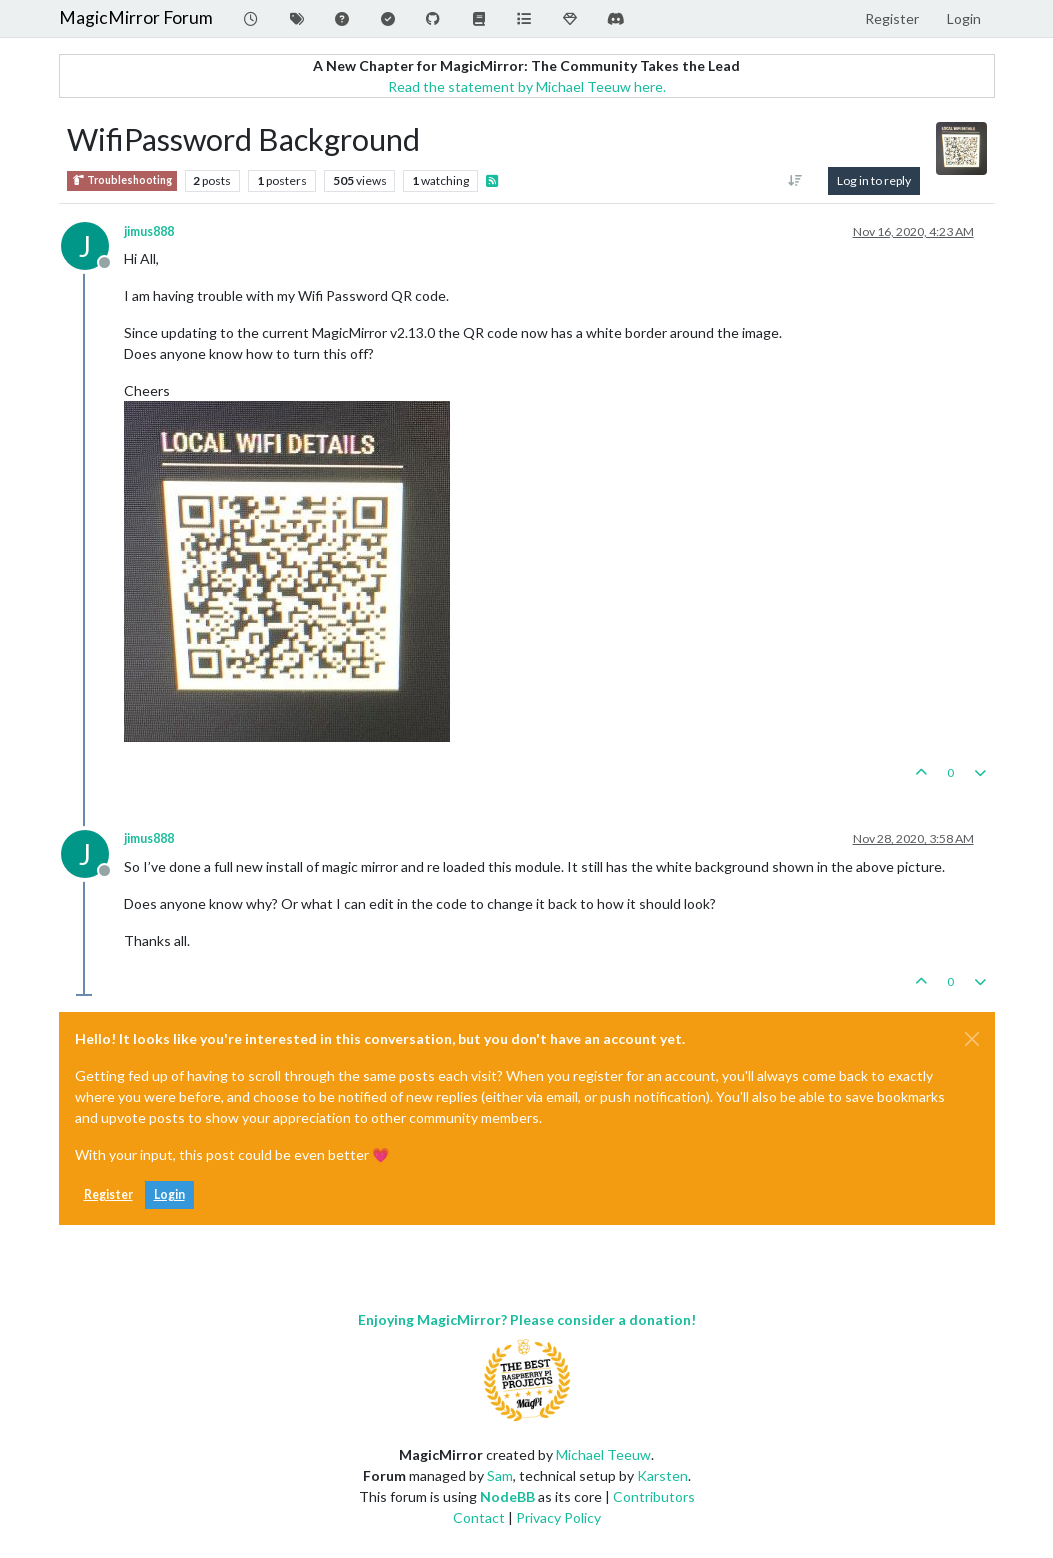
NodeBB (507, 1496)
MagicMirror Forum (136, 17)
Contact (479, 1517)
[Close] (972, 1039)
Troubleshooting (122, 180)
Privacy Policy (558, 1517)
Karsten (662, 1475)
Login (169, 1194)
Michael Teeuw (603, 1454)
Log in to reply (874, 180)
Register (108, 1194)
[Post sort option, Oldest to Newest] (794, 181)
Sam (500, 1475)
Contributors (654, 1496)
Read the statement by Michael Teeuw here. (527, 86)
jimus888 (149, 231)
